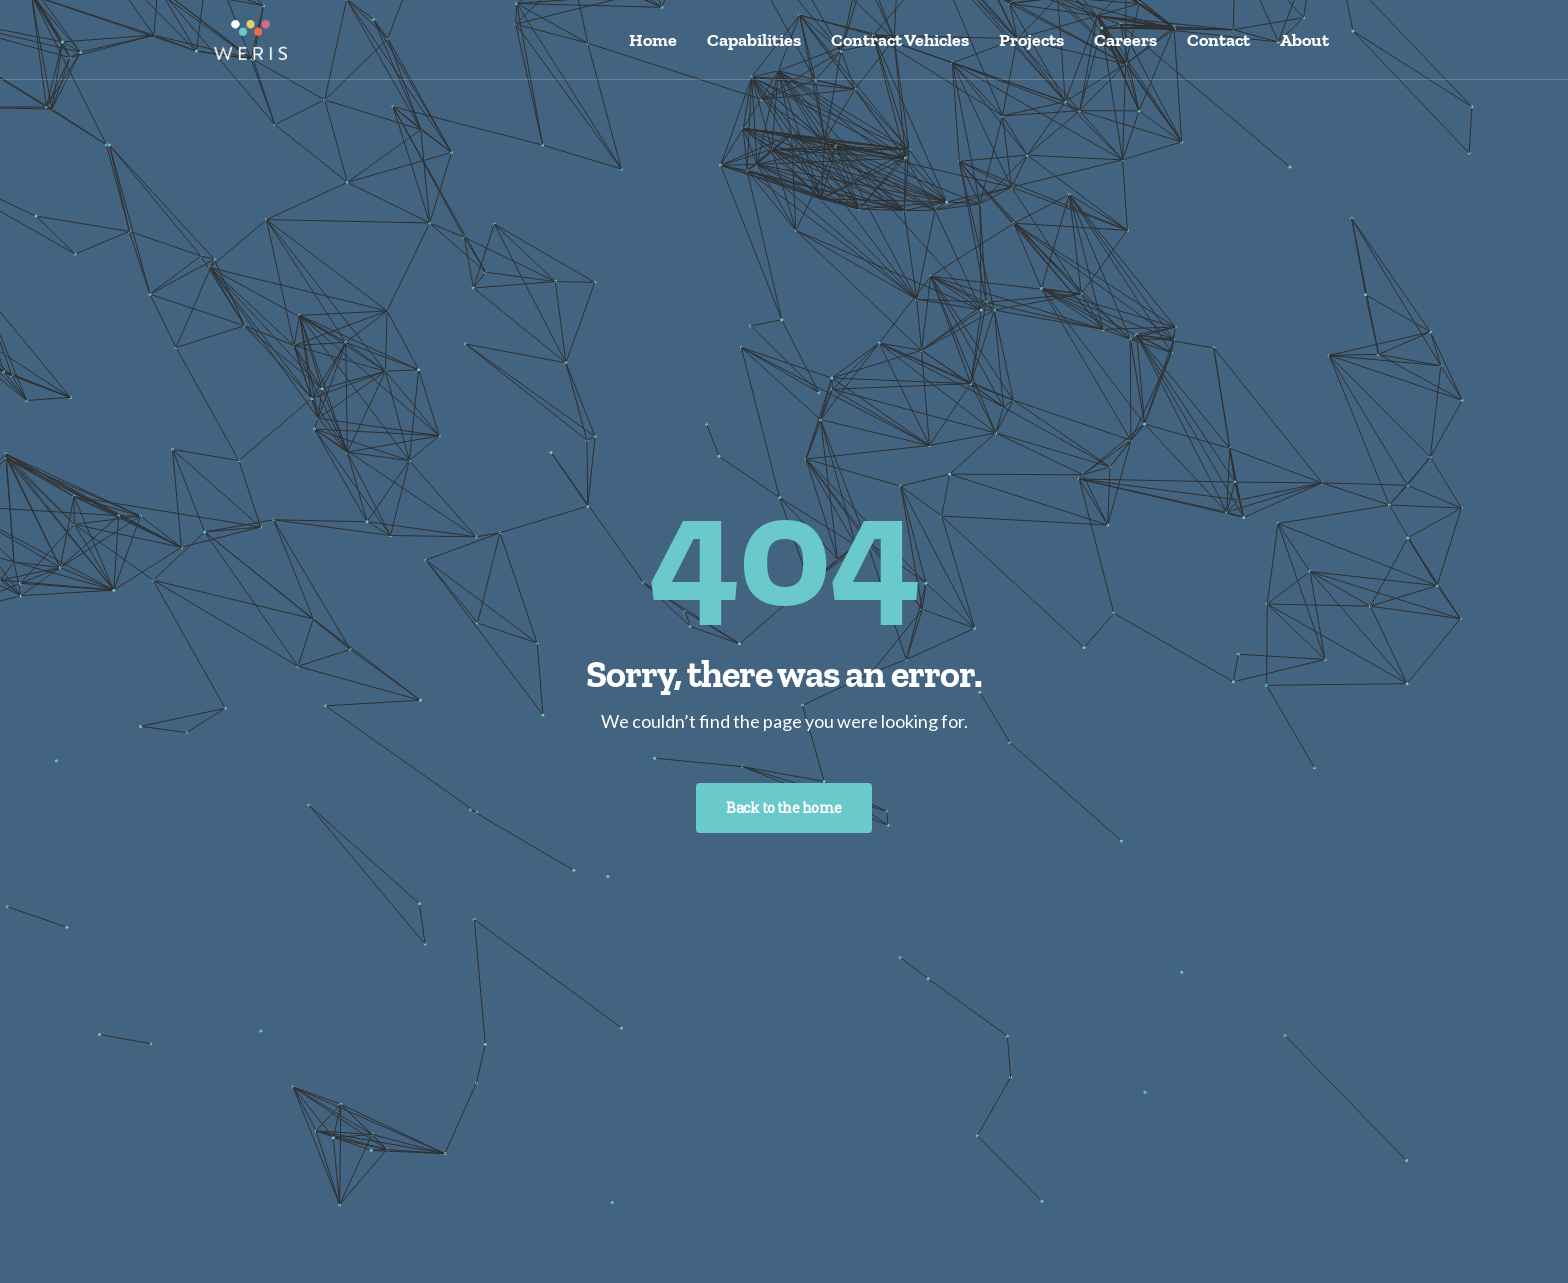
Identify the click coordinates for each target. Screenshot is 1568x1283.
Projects (1031, 40)
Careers (1125, 40)
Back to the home (783, 807)
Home (653, 40)
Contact (1218, 40)
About (1304, 40)
